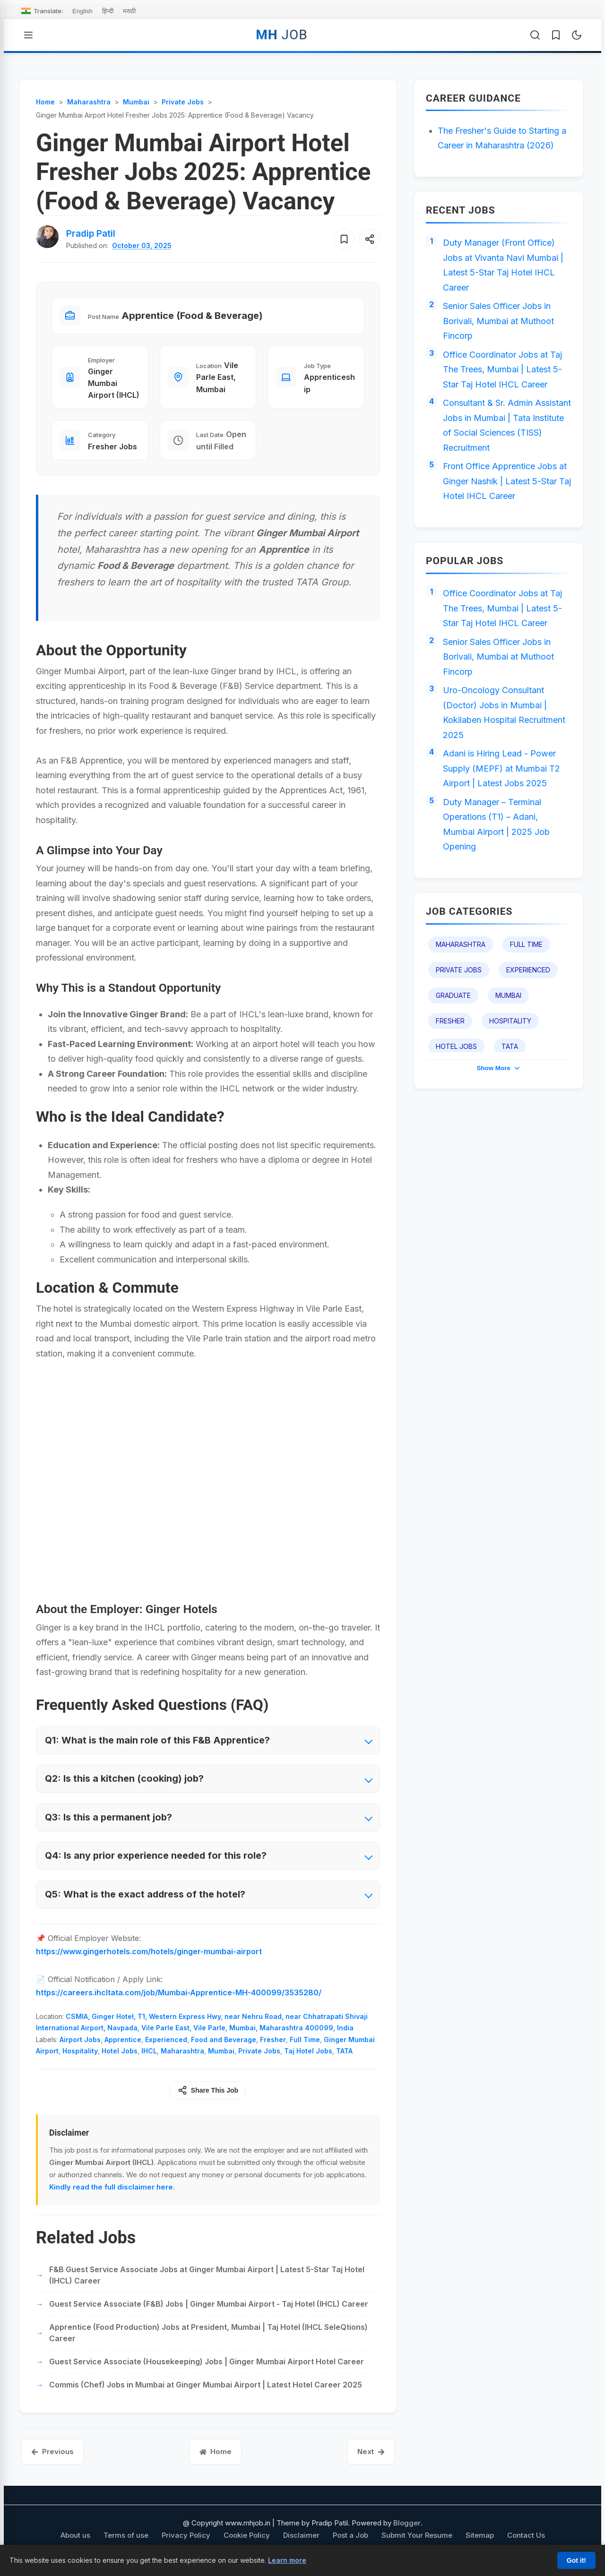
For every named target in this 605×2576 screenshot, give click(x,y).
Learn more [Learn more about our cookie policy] (287, 2560)
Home (215, 2451)
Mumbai (221, 2051)
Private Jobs (259, 2051)
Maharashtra (182, 2051)
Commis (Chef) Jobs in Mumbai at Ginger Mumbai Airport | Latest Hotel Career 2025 (205, 2384)
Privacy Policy (186, 2535)
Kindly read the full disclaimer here (111, 2186)
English (82, 11)
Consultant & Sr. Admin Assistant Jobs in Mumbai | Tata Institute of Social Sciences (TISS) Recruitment (507, 425)
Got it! (576, 2560)
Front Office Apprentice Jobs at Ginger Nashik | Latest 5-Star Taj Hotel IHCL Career (507, 481)
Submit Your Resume (416, 2535)
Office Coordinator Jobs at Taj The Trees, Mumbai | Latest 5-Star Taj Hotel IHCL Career (502, 369)
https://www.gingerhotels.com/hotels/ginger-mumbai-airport (149, 1951)
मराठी (129, 11)
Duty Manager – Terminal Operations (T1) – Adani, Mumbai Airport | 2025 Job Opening (496, 824)
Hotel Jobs (120, 2051)
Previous (52, 2451)
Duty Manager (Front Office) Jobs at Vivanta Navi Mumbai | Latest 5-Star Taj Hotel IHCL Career (503, 265)
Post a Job (350, 2535)
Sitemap (480, 2535)
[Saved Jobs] (555, 35)
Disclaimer (301, 2535)
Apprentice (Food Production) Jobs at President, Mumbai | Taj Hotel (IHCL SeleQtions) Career (208, 2332)
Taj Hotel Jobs (308, 2051)
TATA (344, 2051)
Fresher (273, 2039)
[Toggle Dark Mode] (576, 35)
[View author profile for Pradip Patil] (90, 233)
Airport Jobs (80, 2039)
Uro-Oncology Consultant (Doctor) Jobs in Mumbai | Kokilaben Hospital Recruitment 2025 (504, 712)
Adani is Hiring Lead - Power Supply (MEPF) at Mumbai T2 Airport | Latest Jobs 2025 (501, 768)
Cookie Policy (247, 2535)
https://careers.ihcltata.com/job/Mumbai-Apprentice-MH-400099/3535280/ (178, 1992)
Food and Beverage (223, 2039)
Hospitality (80, 2051)
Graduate (453, 995)
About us (75, 2535)
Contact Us (526, 2535)
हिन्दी (107, 11)
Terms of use (126, 2535)
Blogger (407, 2522)
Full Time (305, 2039)
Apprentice (122, 2039)
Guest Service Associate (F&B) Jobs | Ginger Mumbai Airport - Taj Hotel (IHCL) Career (208, 2304)
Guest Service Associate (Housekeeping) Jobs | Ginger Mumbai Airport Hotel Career (206, 2361)
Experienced (166, 2039)
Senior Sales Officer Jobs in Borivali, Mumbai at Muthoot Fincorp (498, 321)
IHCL (149, 2051)
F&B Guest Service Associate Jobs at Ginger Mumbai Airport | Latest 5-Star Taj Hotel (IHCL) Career (206, 2275)
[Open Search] (535, 35)
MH (281, 35)
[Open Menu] (28, 35)
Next (371, 2451)
